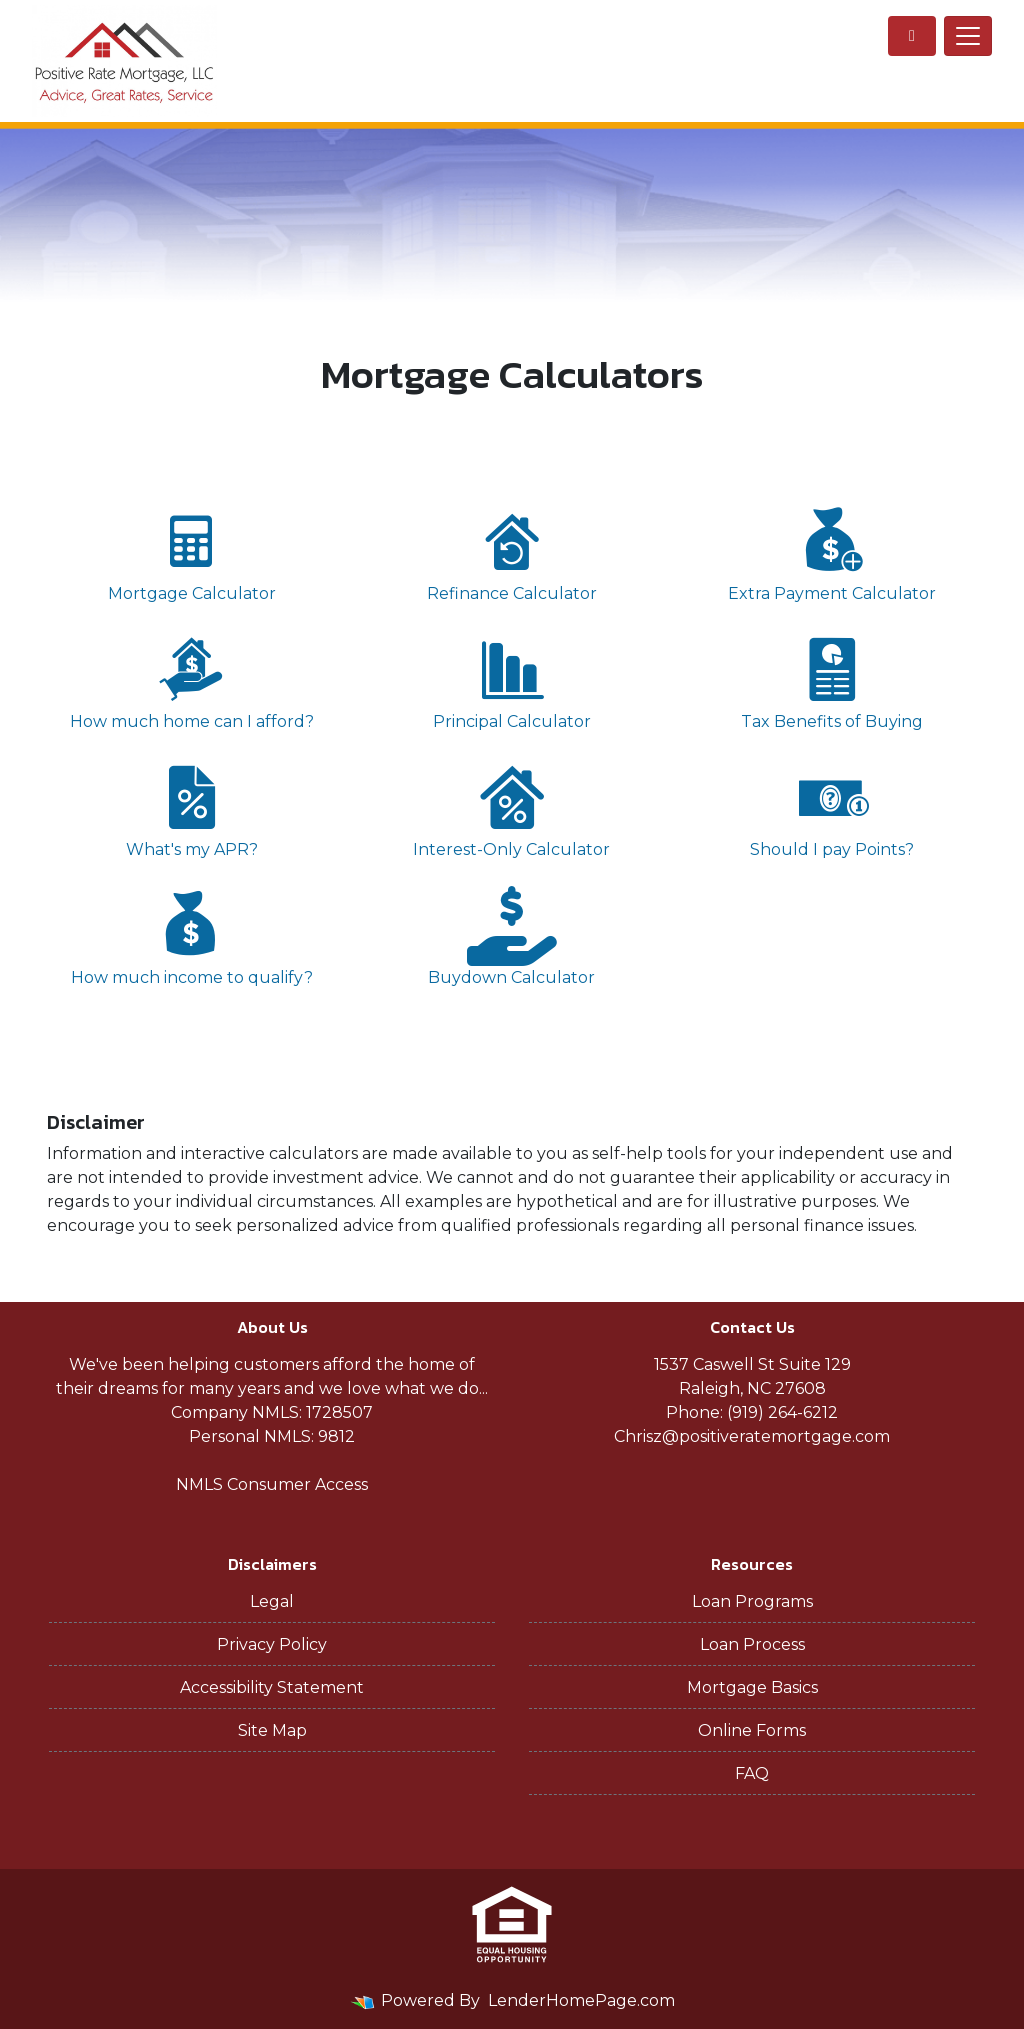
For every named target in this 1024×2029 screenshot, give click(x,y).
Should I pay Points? (832, 808)
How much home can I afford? (192, 680)
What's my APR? (192, 808)
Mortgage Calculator (192, 552)
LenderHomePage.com (581, 2000)
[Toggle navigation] (968, 36)
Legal (272, 1601)
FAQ (752, 1773)
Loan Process (752, 1644)
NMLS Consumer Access (272, 1484)
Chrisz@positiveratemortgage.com (752, 1436)
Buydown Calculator (512, 936)
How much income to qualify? (192, 936)
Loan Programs (752, 1601)
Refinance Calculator (512, 552)
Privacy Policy (272, 1644)
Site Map (272, 1730)
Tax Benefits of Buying (832, 680)
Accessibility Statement (272, 1687)
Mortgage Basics (752, 1687)
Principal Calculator (512, 680)
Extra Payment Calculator (832, 552)
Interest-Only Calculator (512, 808)
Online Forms (752, 1730)
